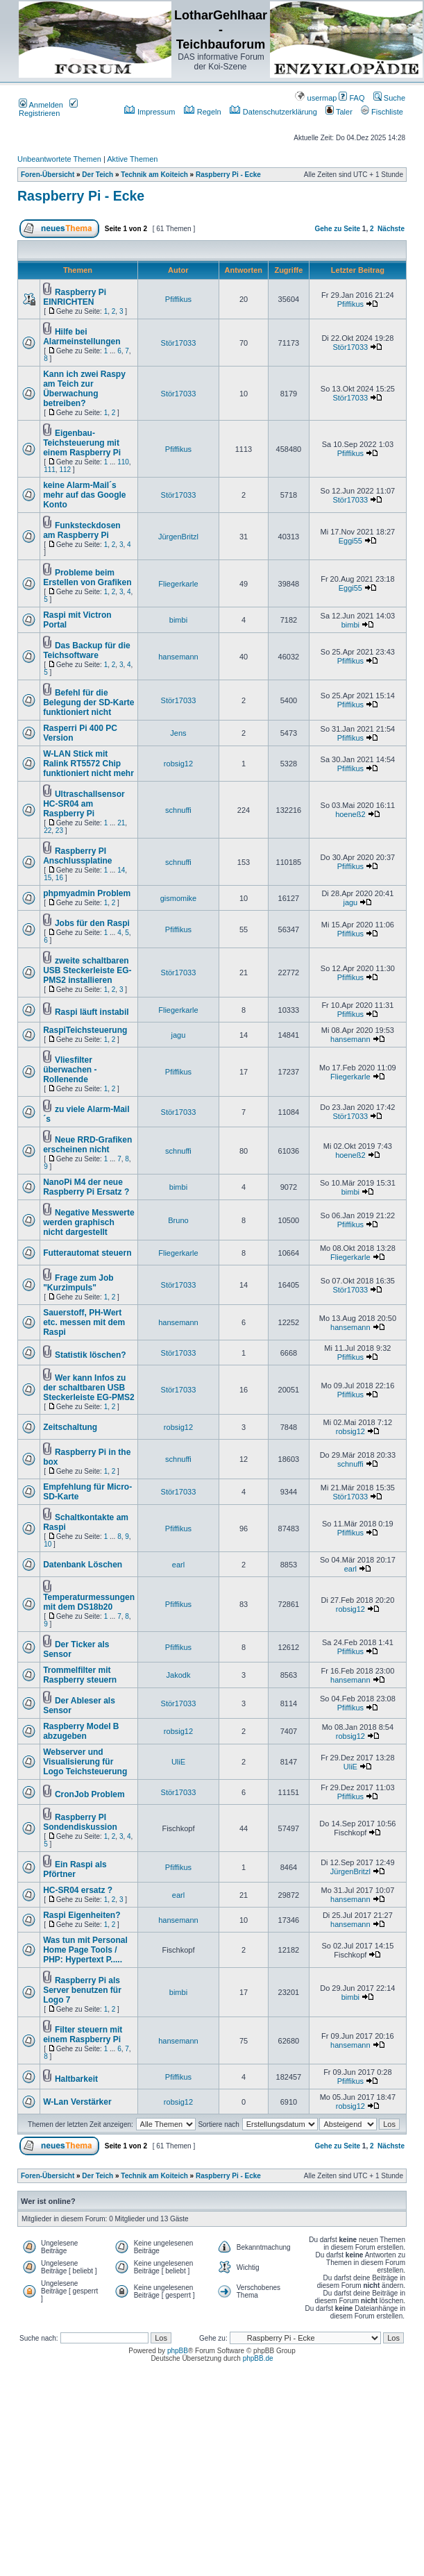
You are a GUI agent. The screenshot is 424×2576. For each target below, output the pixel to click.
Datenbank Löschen (82, 1564)
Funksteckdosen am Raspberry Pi (81, 530)
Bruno (178, 1220)
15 (47, 878)
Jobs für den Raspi (92, 923)
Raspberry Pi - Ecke (228, 174)
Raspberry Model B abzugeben (81, 1731)
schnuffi (178, 810)
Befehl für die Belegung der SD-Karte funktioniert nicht (88, 702)
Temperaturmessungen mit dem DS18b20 (89, 1602)
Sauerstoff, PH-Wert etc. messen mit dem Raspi (84, 1322)
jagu (350, 902)
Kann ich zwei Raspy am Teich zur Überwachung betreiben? (84, 388)
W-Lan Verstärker (77, 2102)
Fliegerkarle (178, 584)
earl (178, 1564)
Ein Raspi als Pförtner (74, 1869)
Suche (389, 98)
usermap (315, 98)
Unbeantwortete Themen (59, 159)
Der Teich (97, 174)
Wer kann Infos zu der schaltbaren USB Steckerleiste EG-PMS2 (88, 1387)
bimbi (178, 620)
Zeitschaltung (70, 1427)
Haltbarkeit (76, 2079)
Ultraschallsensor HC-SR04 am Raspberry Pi (84, 803)
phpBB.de (258, 2358)
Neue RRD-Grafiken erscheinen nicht (87, 1144)
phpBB (177, 2351)
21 (121, 823)
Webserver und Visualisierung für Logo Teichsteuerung (85, 1761)
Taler (339, 112)
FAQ (351, 98)
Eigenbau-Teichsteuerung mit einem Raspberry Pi (82, 442)
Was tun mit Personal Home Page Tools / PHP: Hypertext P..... (85, 1949)
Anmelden (41, 105)
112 (65, 469)
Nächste (391, 229)
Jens (178, 733)
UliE (178, 1762)
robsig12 (178, 763)
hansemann (178, 657)
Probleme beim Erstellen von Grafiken (87, 577)
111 (50, 469)
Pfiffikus (178, 299)
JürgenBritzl (178, 536)
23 (59, 830)
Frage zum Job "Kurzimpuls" (78, 1283)
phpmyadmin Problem (86, 893)
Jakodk (179, 1675)
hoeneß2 (350, 814)
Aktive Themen (132, 159)
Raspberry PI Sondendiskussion (80, 1822)
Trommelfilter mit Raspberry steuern (80, 1675)
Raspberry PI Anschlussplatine (77, 856)
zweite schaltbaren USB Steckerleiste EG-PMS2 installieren (87, 970)
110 (123, 462)
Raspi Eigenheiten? (81, 1915)
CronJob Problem (90, 1794)
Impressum (149, 112)
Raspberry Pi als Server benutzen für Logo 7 (82, 1990)
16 (59, 878)
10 (47, 1544)
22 (47, 830)
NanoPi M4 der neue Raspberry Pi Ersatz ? (86, 1187)
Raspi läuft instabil (92, 1012)
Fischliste (382, 112)
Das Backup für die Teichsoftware (86, 650)
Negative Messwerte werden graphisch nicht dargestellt (89, 1222)
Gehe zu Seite (337, 229)
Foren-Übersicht (47, 174)
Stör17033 (178, 343)
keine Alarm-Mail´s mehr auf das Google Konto (84, 495)
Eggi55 (350, 541)
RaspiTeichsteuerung (85, 1030)
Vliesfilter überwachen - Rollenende (69, 1069)
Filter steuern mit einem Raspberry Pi (82, 2034)
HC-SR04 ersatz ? (77, 1890)
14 (121, 870)
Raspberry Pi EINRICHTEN (74, 297)
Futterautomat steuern (87, 1253)
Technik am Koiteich (154, 174)
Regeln (202, 112)
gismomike (178, 898)
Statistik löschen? (90, 1355)
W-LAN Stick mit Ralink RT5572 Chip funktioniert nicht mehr (88, 763)
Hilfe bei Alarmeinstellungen (81, 336)
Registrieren (48, 109)
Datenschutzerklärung (273, 112)
